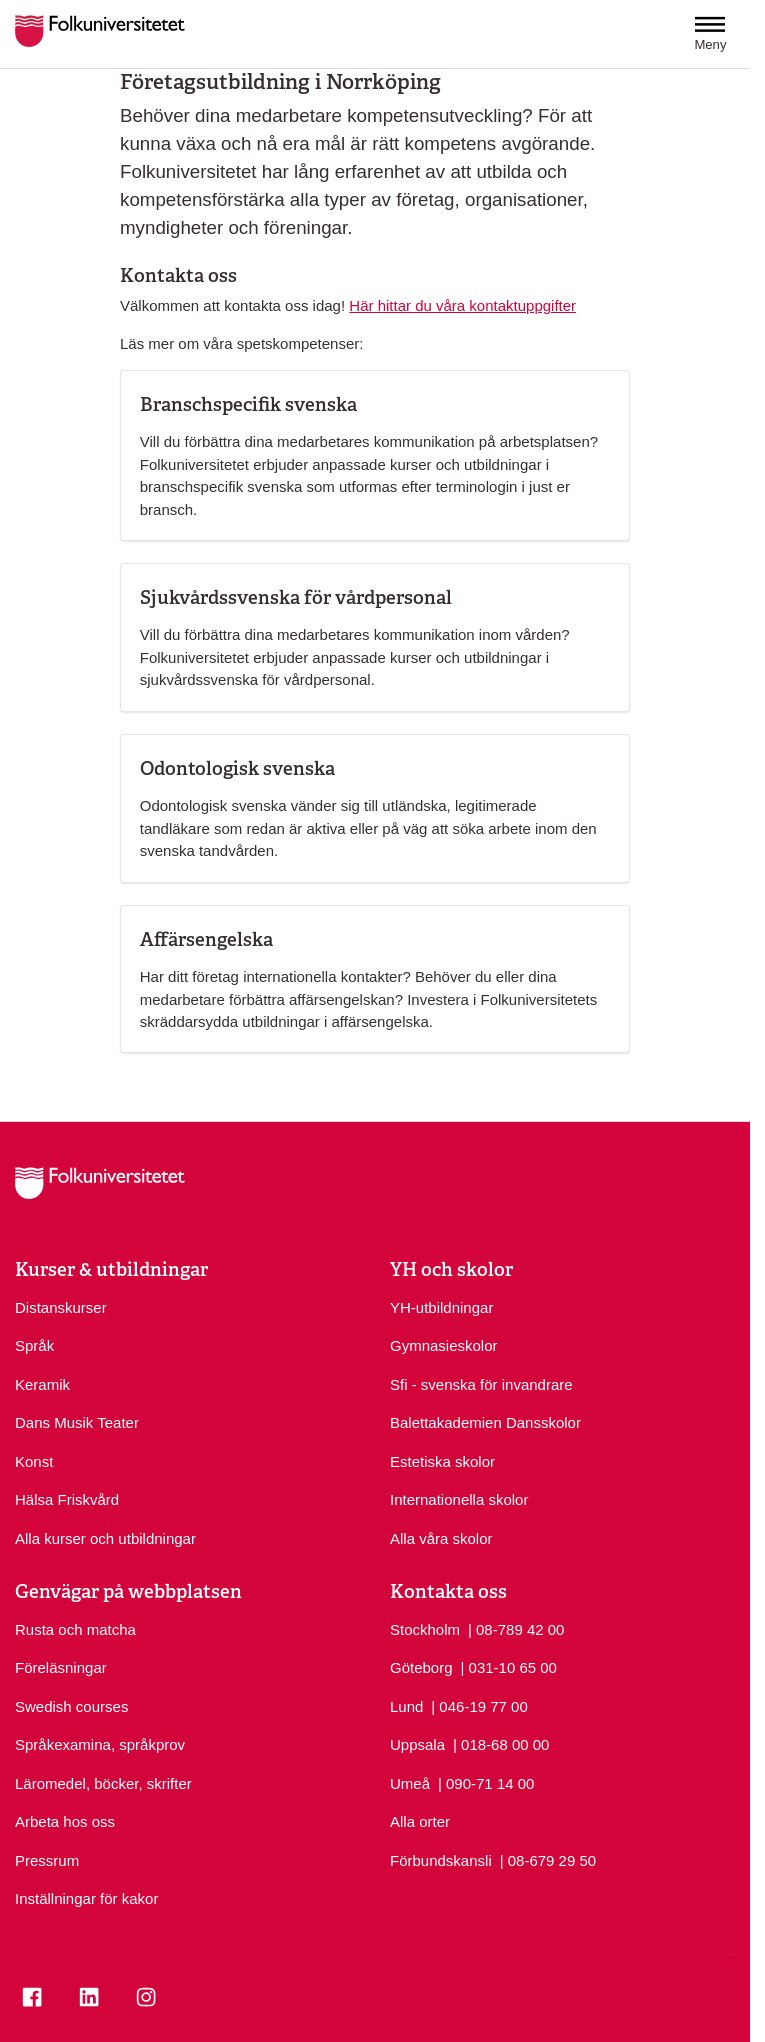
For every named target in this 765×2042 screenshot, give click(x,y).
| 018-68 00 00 (501, 1743)
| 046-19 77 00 (479, 1705)
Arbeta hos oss (65, 1821)
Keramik (42, 1384)
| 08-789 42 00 (516, 1628)
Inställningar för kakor (86, 1898)
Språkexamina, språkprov (100, 1744)
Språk (34, 1345)
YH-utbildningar (441, 1307)
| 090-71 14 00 (486, 1782)
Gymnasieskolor (444, 1345)
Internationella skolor (459, 1499)
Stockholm (425, 1629)
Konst (34, 1461)
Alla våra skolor (441, 1538)
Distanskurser (61, 1307)
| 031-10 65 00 (508, 1666)
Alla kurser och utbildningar (105, 1538)
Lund (406, 1706)
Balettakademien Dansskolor (485, 1422)
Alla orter (420, 1821)
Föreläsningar (61, 1667)
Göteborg (421, 1667)
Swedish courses (71, 1706)
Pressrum (47, 1860)
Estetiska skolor (442, 1461)
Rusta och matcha (75, 1629)
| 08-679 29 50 (548, 1859)
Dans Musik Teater (77, 1422)
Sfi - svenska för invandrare (481, 1384)
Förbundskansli (441, 1860)
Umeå (410, 1783)
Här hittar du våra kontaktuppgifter (462, 305)
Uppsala (417, 1744)
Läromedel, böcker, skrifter (103, 1783)
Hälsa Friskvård (67, 1499)
